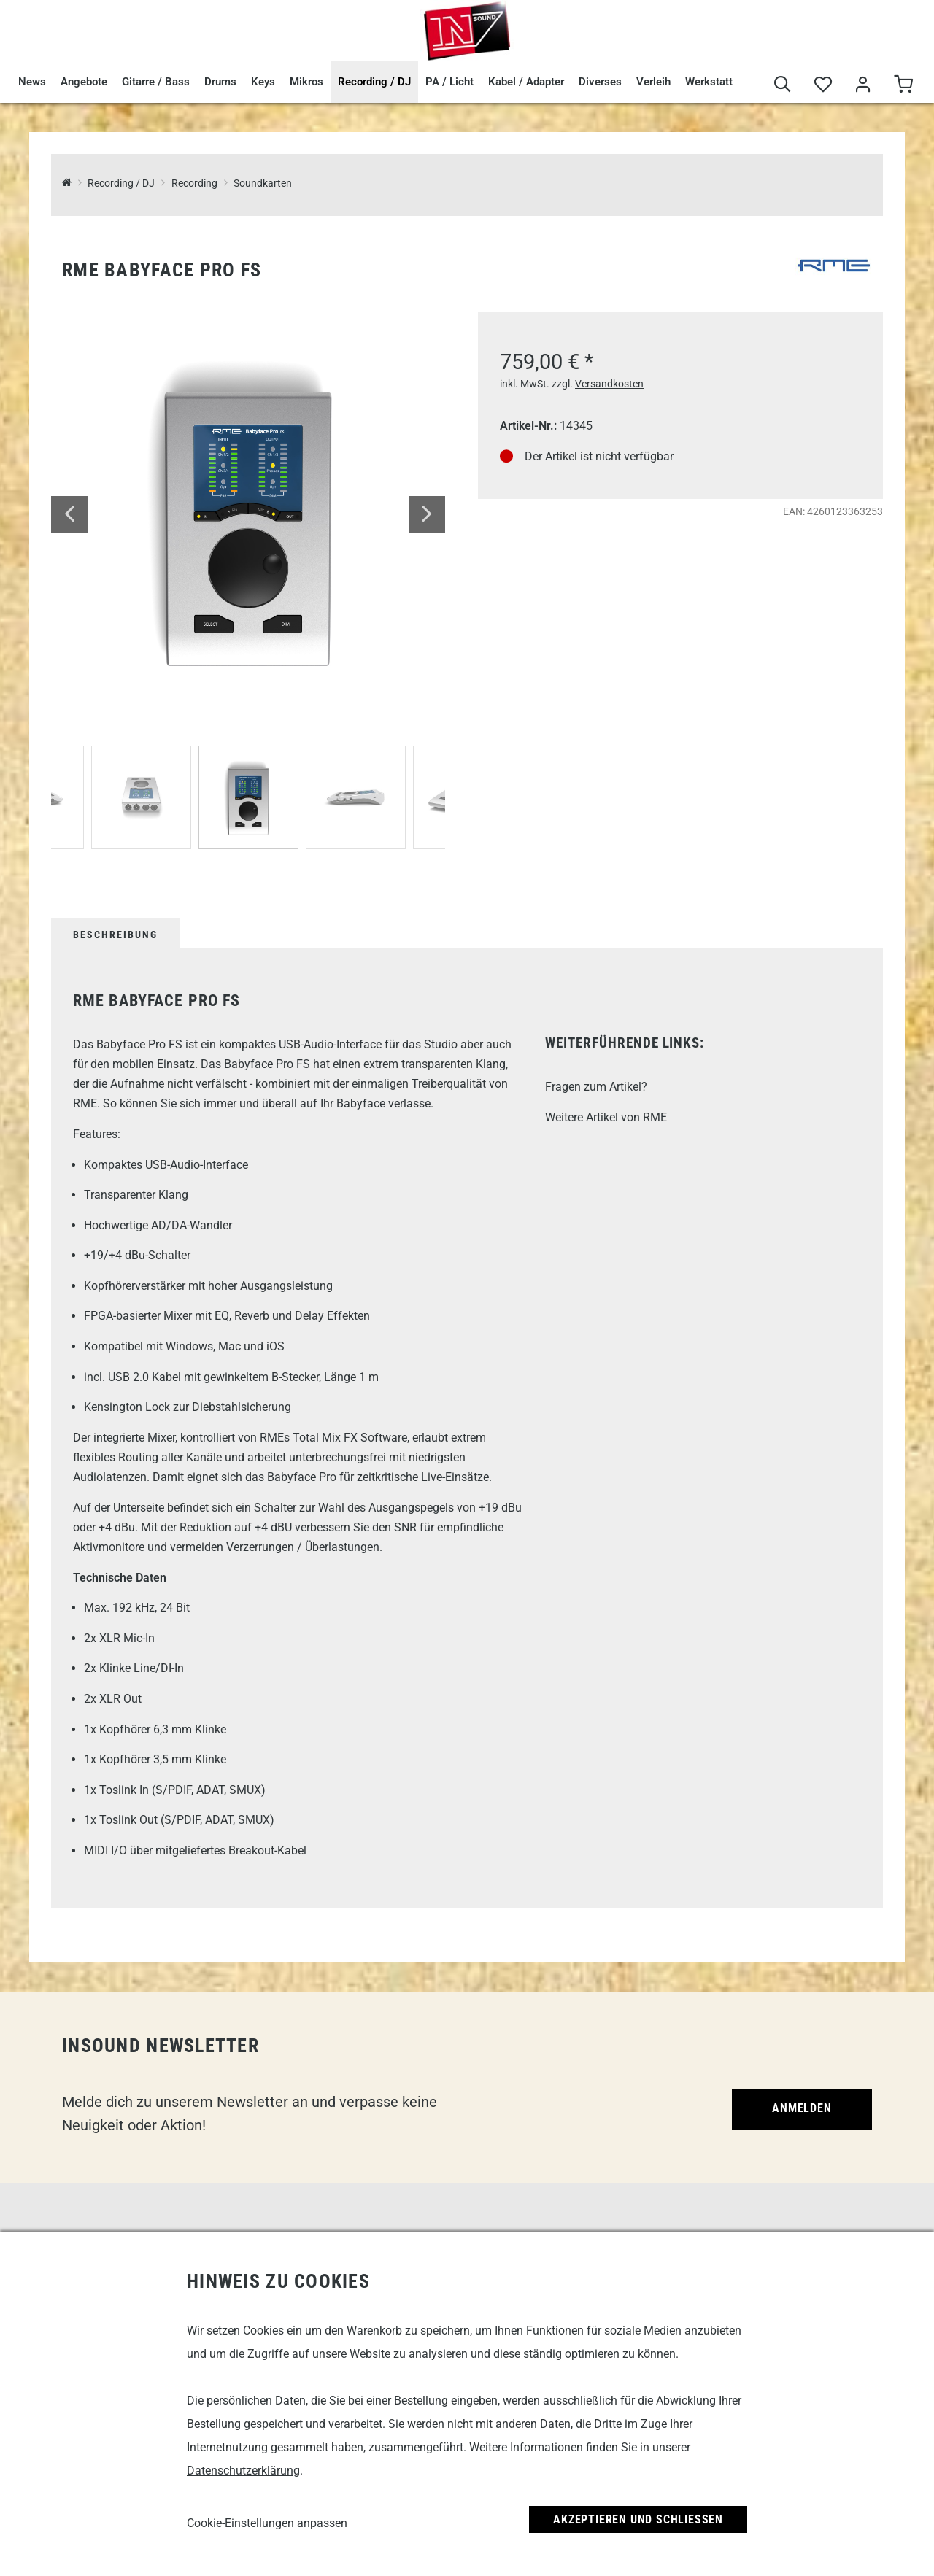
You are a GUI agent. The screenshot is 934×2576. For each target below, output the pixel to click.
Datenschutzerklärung (243, 2471)
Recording (194, 183)
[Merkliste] (823, 85)
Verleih (653, 81)
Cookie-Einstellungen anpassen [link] (267, 2523)
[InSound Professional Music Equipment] (67, 183)
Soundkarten (263, 183)
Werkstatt (709, 81)
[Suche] (783, 85)
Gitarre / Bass (156, 81)
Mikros (306, 81)
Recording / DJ (374, 81)
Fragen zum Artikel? (596, 1087)
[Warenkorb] (903, 85)
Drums (220, 81)
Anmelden (801, 2108)
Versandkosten (609, 384)
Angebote (84, 81)
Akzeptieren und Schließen (638, 2519)
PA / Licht (449, 81)
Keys (263, 81)
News (32, 81)
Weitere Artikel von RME (606, 1117)
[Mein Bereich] (863, 85)
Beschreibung (115, 934)
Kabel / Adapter (526, 81)
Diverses (600, 81)
